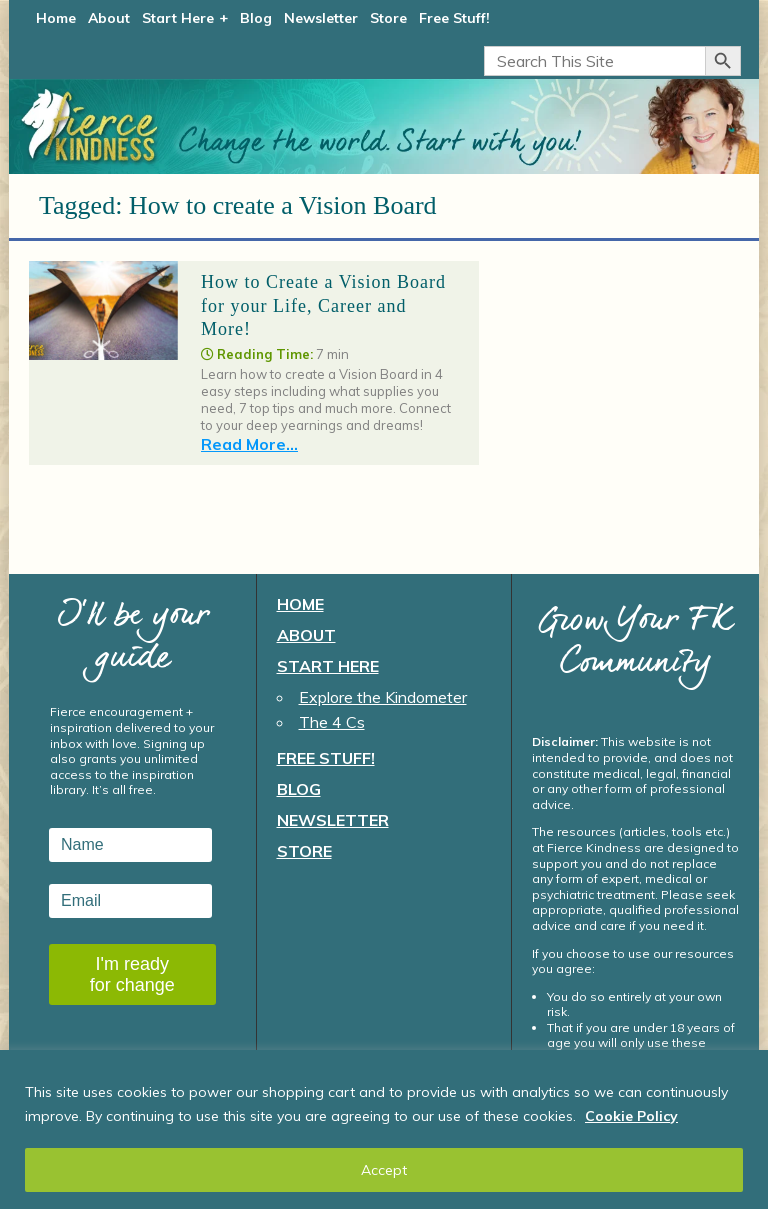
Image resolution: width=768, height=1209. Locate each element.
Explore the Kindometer (383, 697)
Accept (384, 1170)
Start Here (178, 18)
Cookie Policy (631, 1116)
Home (56, 18)
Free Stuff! (454, 18)
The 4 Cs (332, 722)
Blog (256, 18)
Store (388, 18)
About (109, 18)
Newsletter (321, 18)
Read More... (249, 444)
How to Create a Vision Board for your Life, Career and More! (323, 305)
